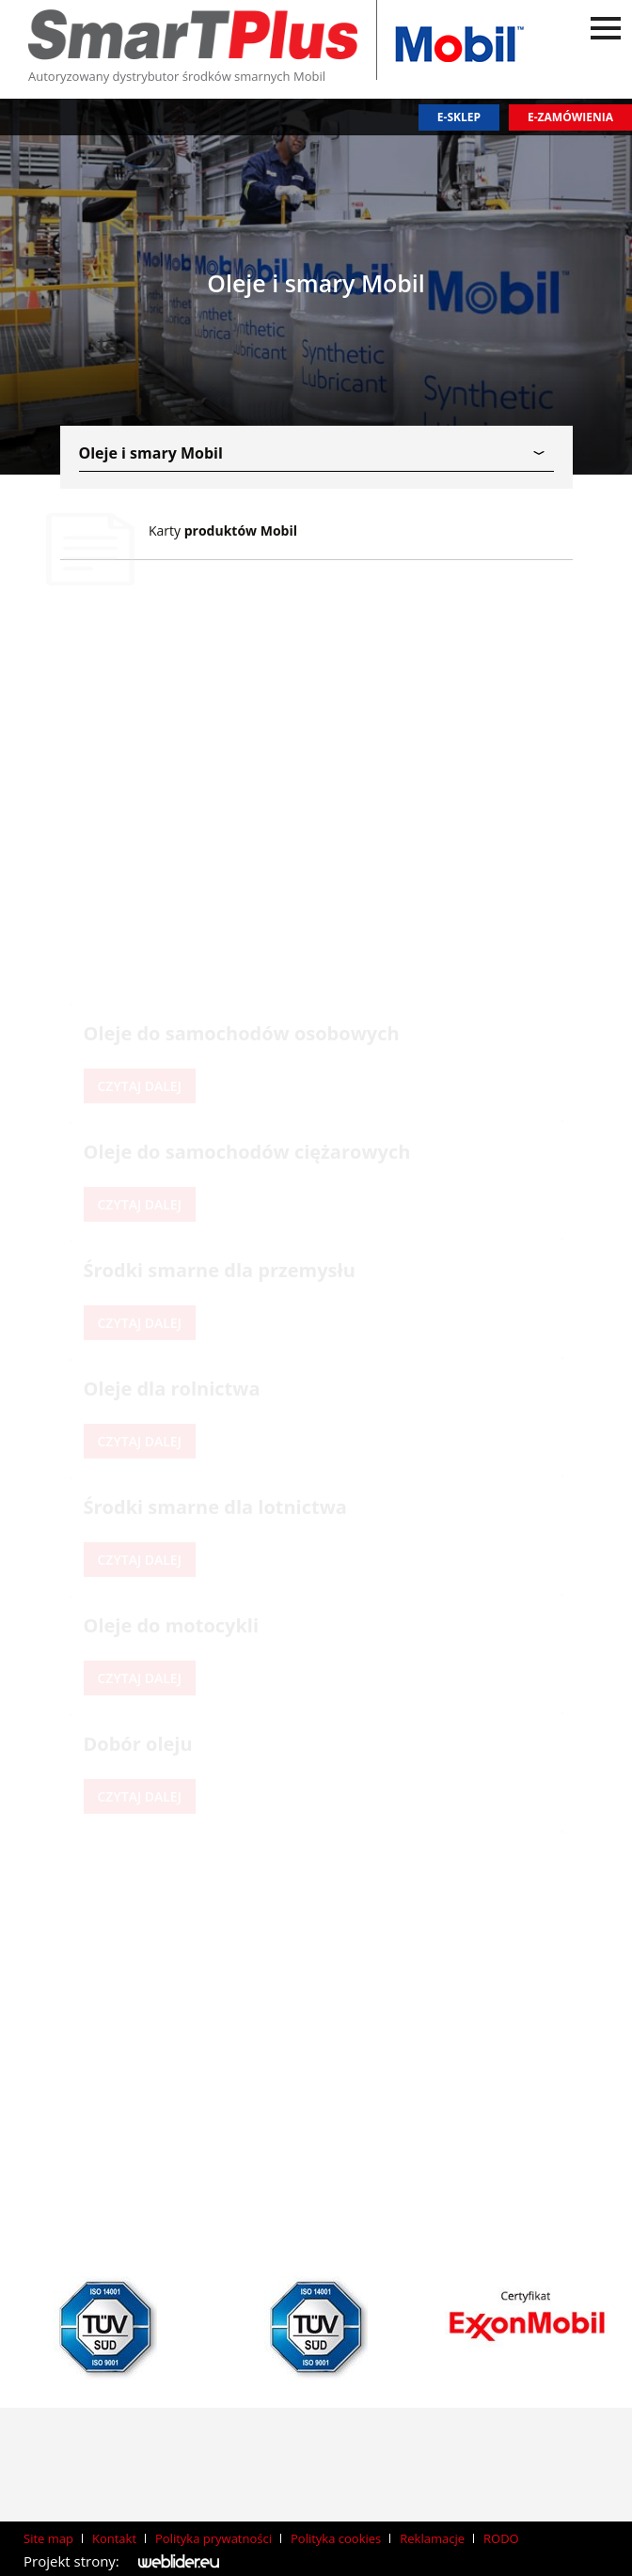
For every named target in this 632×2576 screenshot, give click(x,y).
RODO (501, 2538)
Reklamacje (432, 2538)
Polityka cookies (336, 2538)
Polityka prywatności (213, 2538)
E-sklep (459, 117)
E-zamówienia (570, 117)
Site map (48, 2538)
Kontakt (114, 2538)
